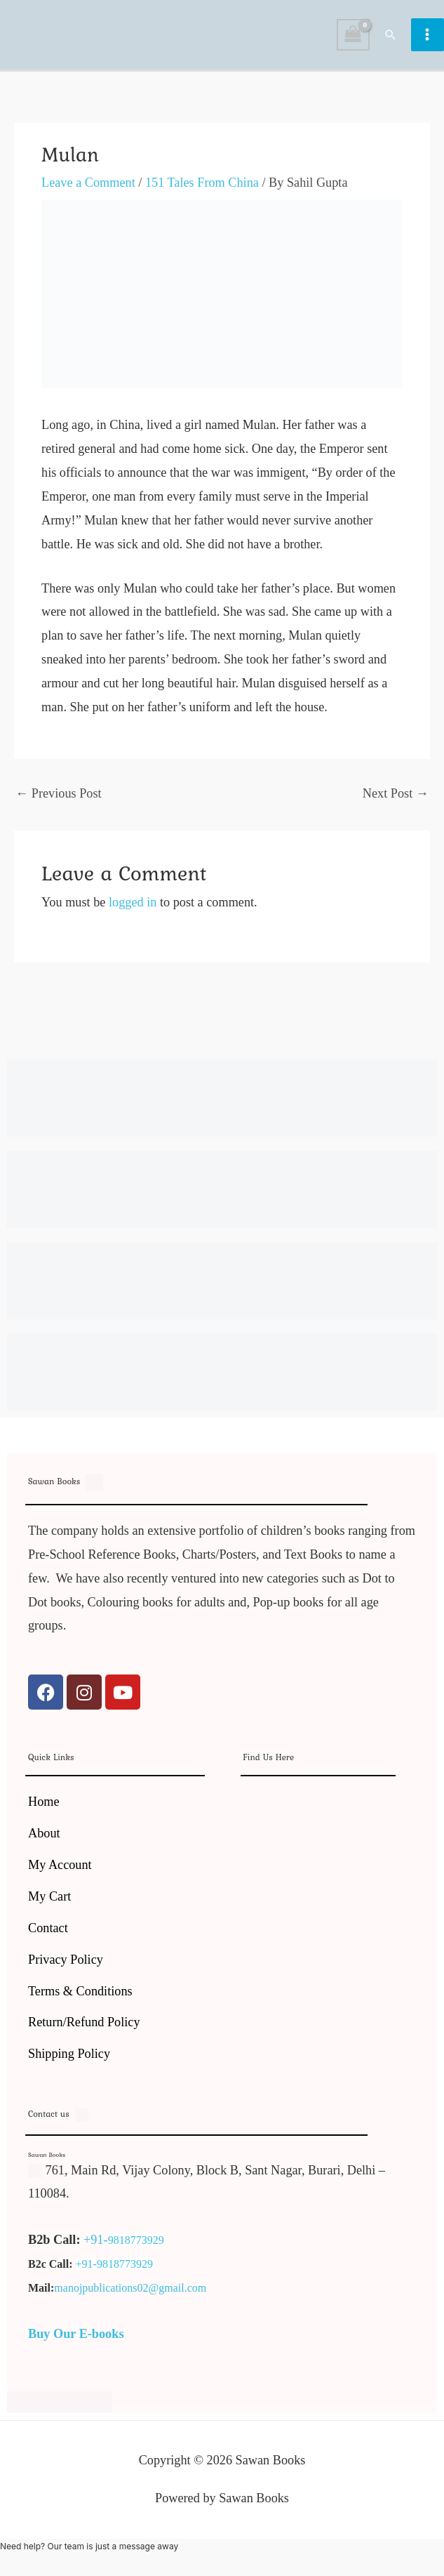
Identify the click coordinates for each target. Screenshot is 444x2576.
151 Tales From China (202, 190)
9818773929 (136, 2247)
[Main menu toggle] (427, 38)
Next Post (396, 800)
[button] (390, 38)
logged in (132, 909)
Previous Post (58, 800)
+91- (95, 2247)
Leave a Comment (88, 190)
